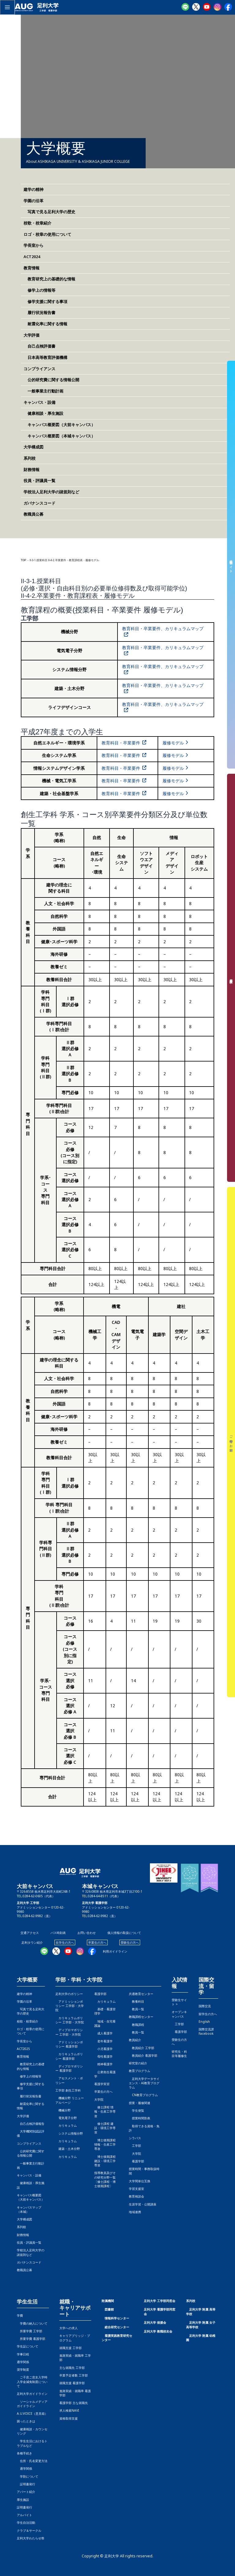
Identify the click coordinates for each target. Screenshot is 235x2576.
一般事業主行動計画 (43, 391)
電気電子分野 (66, 2118)
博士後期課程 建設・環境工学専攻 (105, 2161)
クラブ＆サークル (29, 2530)
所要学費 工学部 (29, 2331)
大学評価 (31, 335)
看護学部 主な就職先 (73, 2403)
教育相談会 (136, 2196)
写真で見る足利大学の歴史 (49, 211)
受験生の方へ (130, 1942)
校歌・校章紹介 (37, 223)
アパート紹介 (26, 2492)
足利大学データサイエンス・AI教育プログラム (144, 2083)
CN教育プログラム (143, 2095)
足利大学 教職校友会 (158, 2331)
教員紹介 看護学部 (143, 2055)
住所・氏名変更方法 (32, 2461)
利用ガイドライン (115, 1951)
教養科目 (136, 2001)
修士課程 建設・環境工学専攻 (105, 2128)
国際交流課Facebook (206, 2031)
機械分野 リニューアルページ (69, 2100)
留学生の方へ (208, 2014)
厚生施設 (23, 2499)
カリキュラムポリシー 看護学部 (69, 2056)
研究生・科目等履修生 (179, 2053)
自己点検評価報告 (30, 2123)
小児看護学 (103, 2049)
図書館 (109, 2309)
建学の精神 (33, 189)
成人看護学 (103, 2033)
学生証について (27, 2346)
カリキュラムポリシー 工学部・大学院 (69, 2020)
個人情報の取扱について (124, 1933)
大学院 (135, 2153)
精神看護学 (103, 2064)
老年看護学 (103, 2041)
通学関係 (23, 2362)
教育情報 (31, 268)
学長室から (33, 245)
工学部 (135, 2145)
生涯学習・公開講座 (142, 2204)
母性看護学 (103, 2056)
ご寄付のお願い (231, 1442)
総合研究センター (117, 2327)
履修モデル (173, 743)
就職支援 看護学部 (72, 2383)
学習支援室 (136, 2189)
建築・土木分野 (67, 2149)
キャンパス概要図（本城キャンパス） (59, 436)
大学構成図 (33, 447)
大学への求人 (68, 2328)
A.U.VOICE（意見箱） (32, 2413)
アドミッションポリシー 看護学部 (69, 2044)
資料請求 (231, 978)
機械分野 (63, 2110)
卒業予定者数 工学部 (73, 2375)
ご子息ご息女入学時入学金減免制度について (32, 2381)
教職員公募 (33, 514)
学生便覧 (136, 2110)
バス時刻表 (58, 1933)
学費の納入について (32, 2323)
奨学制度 (23, 2369)
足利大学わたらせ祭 (30, 2538)
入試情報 (179, 1983)
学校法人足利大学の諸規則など (51, 492)
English (204, 2021)
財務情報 (31, 469)
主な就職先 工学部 (72, 2368)
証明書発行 (26, 2484)
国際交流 (205, 2006)
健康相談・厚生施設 (43, 413)
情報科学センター (117, 2318)
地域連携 (135, 2212)
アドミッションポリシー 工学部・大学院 (69, 2005)
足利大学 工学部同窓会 (159, 2301)
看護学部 (100, 1994)
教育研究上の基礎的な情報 (49, 279)
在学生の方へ (65, 1942)
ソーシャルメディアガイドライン (32, 2403)
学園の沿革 (33, 200)
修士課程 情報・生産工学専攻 (105, 2111)
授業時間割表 (139, 2118)
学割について (27, 2476)
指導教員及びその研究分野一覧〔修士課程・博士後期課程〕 (105, 2179)
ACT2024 (32, 256)
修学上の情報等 (39, 290)
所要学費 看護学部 (31, 2339)
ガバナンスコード (39, 503)
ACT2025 (23, 2049)
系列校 (29, 458)
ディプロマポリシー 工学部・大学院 (69, 2032)
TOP (23, 560)
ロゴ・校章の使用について (47, 234)
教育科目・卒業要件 (121, 743)
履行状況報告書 (39, 312)
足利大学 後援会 (155, 2322)
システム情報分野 (69, 2133)
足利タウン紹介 (32, 1942)
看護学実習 (102, 2084)
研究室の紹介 (138, 2063)
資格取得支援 (68, 2418)
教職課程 (136, 2024)
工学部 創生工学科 (68, 2090)
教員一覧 (136, 2009)
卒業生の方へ (97, 1942)
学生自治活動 (26, 2522)
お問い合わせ (86, 1933)
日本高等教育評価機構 (45, 357)
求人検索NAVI (69, 2410)
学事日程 (23, 2354)
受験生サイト (231, 565)
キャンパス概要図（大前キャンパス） (59, 424)
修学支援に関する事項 (45, 301)
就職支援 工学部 (70, 2348)
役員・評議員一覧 (39, 480)
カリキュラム (66, 2125)
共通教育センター (141, 1994)
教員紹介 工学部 (141, 2048)
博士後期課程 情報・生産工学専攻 (105, 2144)
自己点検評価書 (39, 346)
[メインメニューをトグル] (7, 7)
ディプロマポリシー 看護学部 (69, 2068)
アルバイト (24, 2515)
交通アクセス (30, 1933)
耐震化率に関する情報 (45, 324)
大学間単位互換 (139, 2181)
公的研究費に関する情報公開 (51, 379)
